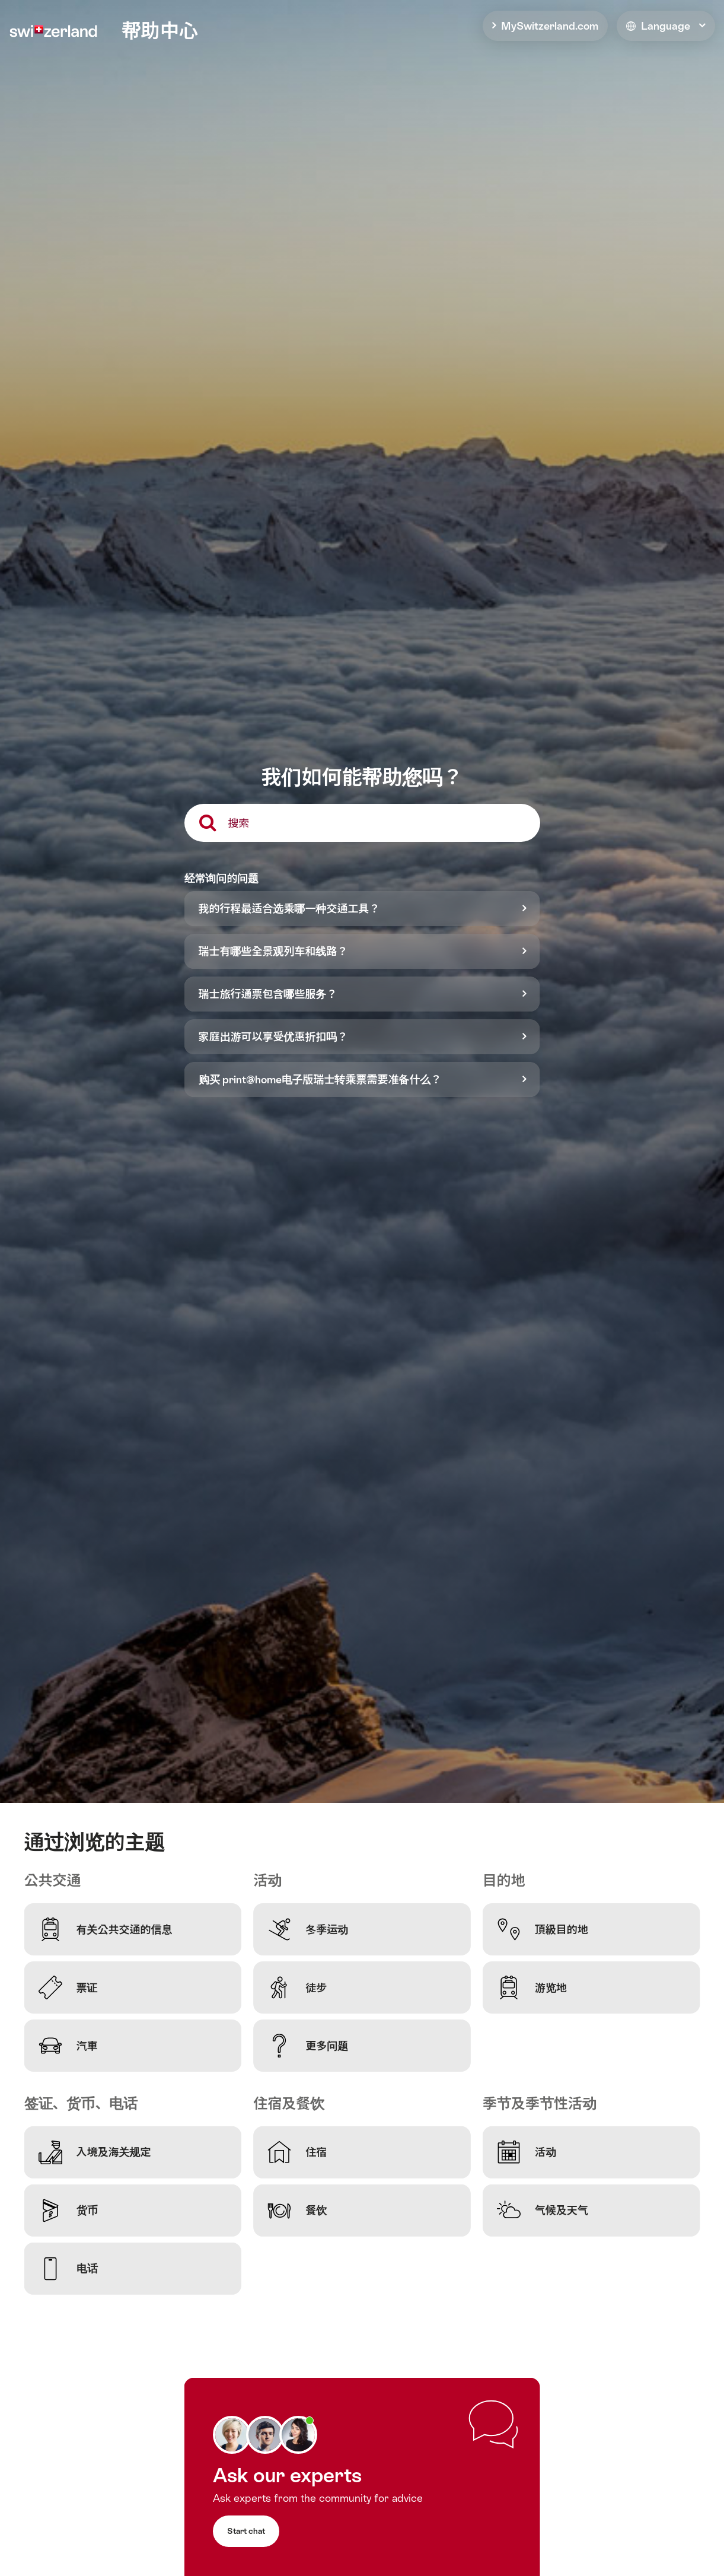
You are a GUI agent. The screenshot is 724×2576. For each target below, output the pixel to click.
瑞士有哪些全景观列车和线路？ (273, 951)
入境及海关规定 (95, 2152)
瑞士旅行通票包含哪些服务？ (268, 994)
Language (658, 26)
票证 (68, 1987)
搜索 (239, 823)
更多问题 (307, 2045)
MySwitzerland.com (549, 26)
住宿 (297, 2152)
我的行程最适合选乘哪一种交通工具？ (289, 908)
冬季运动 (307, 1929)
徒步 (297, 1987)
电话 (68, 2269)
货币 (68, 2210)
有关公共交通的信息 (106, 1929)
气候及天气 (542, 2210)
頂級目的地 (542, 1929)
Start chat (246, 2531)
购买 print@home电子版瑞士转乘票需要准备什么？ (320, 1079)
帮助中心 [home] (160, 31)
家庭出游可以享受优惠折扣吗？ (273, 1037)
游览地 (532, 1987)
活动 (526, 2152)
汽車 (68, 2045)
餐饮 (297, 2210)
